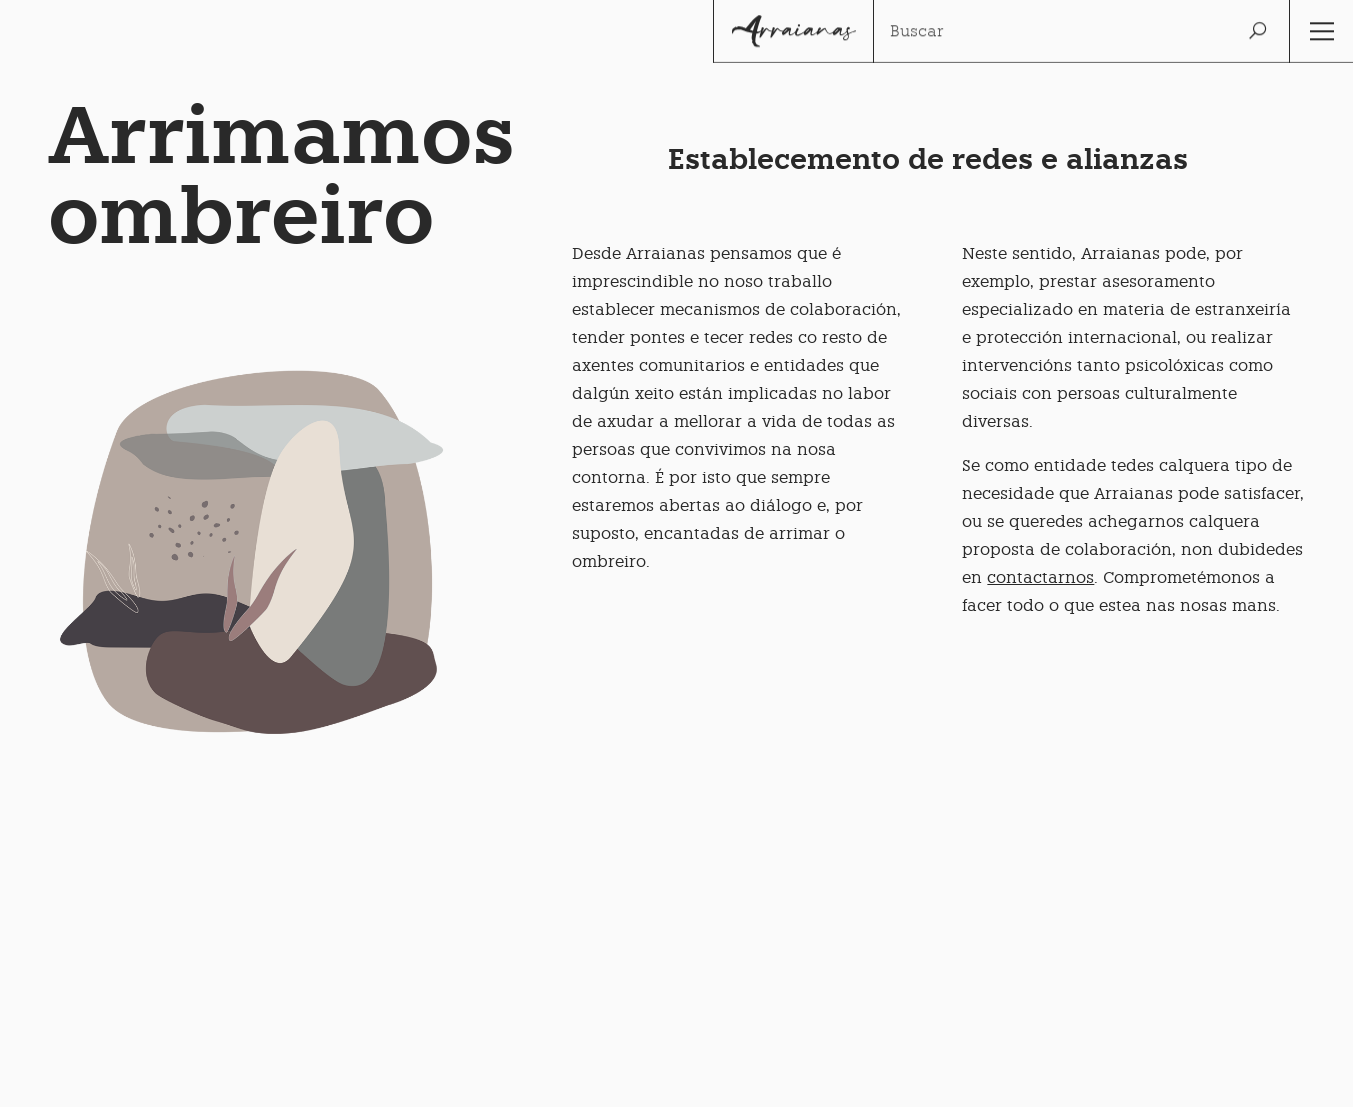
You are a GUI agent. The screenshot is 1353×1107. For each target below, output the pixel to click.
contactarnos (1040, 577)
